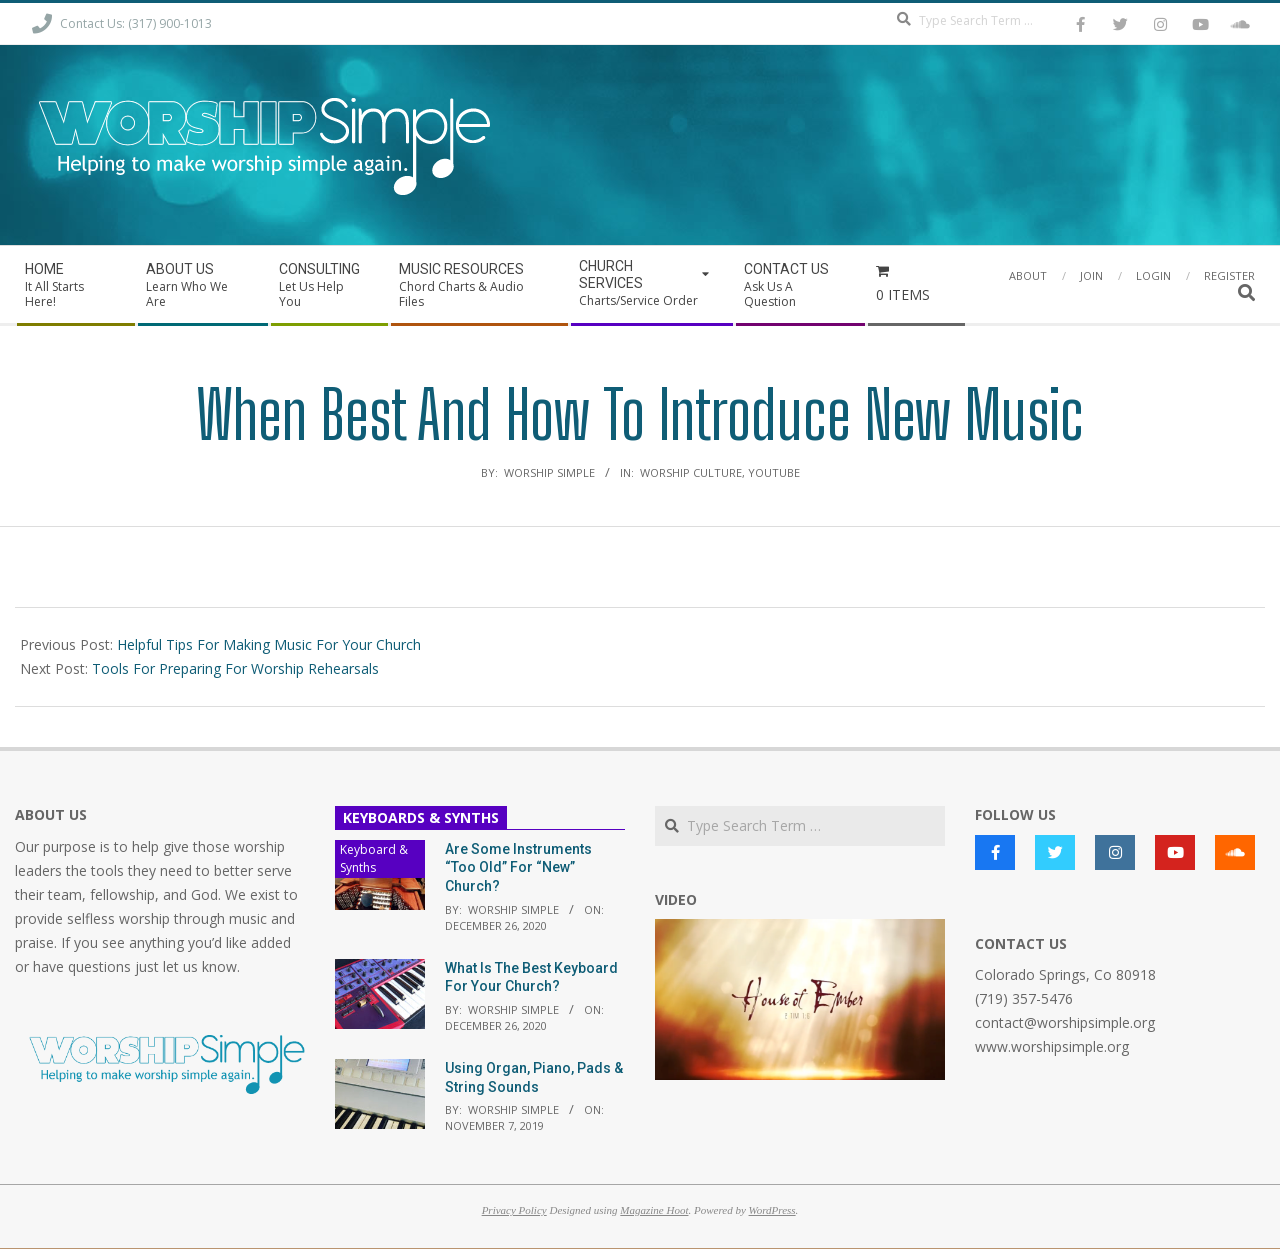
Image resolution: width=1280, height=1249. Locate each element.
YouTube (774, 472)
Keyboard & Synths (374, 858)
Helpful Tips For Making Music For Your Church (269, 644)
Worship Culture (691, 472)
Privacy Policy (514, 1210)
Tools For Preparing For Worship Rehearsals (235, 668)
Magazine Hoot (654, 1210)
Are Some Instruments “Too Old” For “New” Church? (518, 867)
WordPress (772, 1210)
